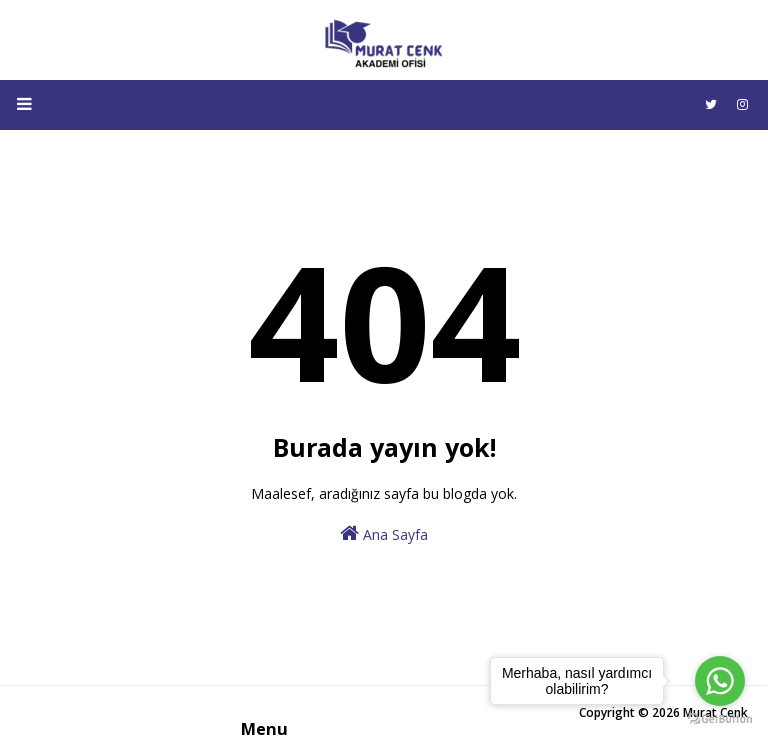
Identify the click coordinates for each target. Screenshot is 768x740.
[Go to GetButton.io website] (720, 719)
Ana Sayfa (384, 533)
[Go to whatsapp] (720, 681)
